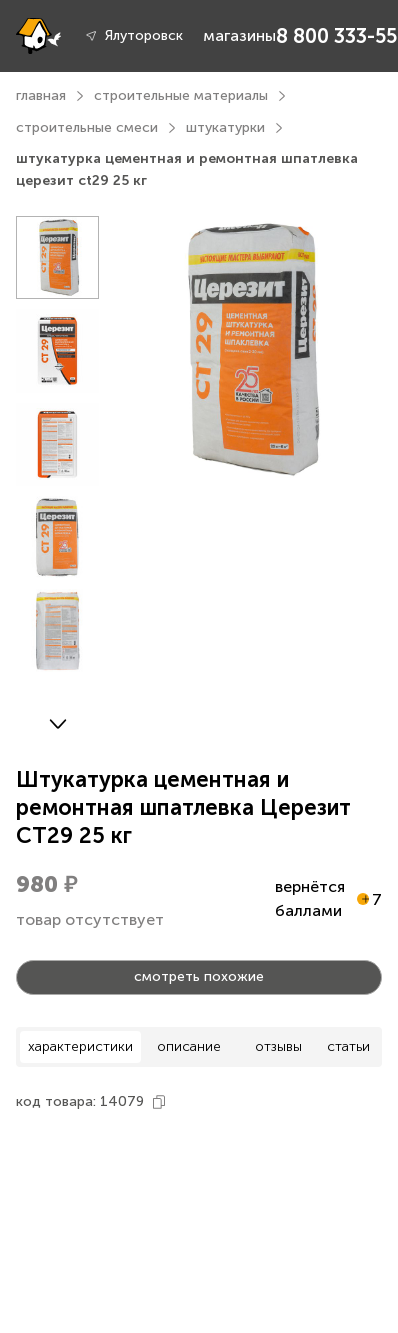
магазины (239, 35)
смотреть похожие (199, 976)
